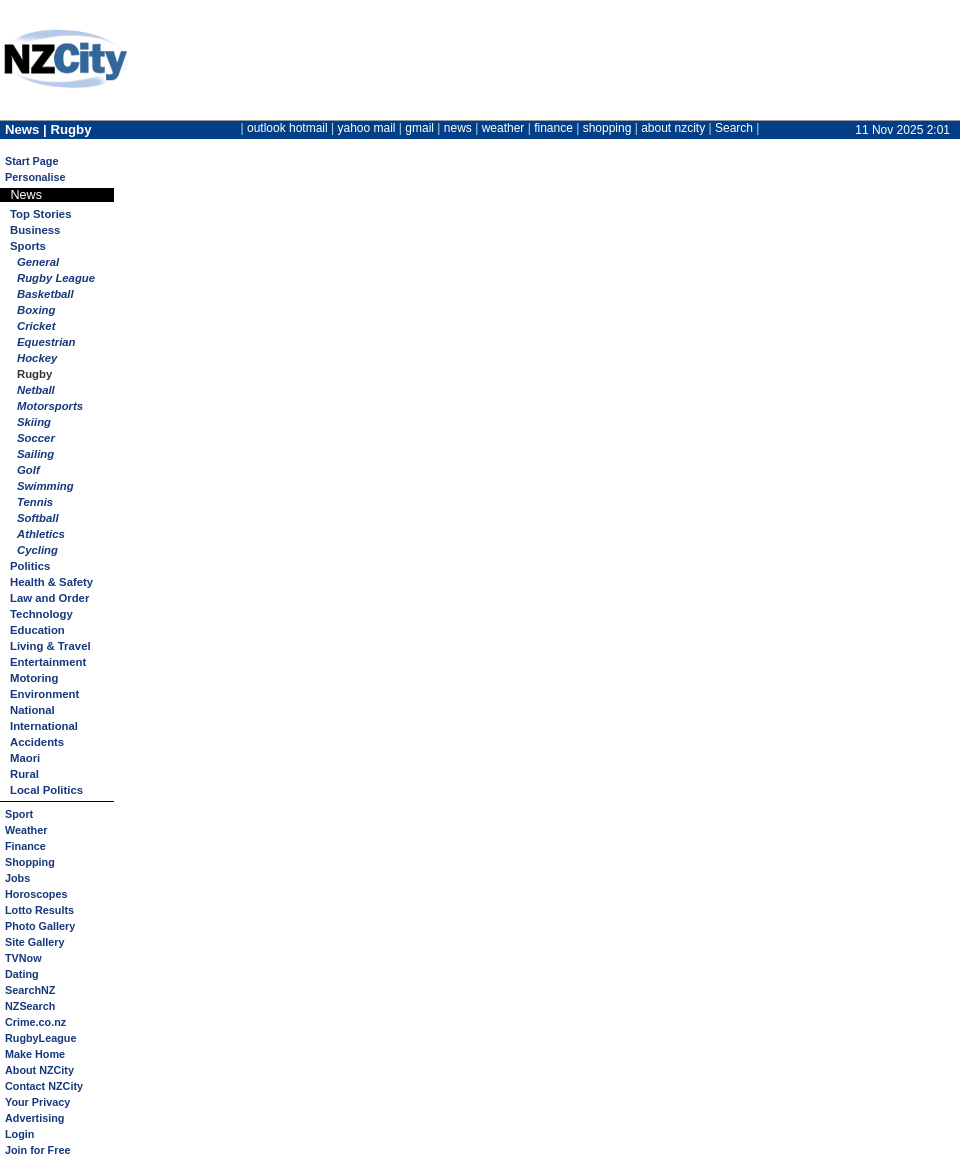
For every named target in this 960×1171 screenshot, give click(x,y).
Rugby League (56, 278)
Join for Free (37, 1150)
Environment (44, 694)
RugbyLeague (40, 1038)
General (38, 262)
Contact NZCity (44, 1086)
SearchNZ (30, 990)
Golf (28, 470)
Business (35, 230)
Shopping (30, 862)
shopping (607, 128)
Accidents (37, 742)
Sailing (35, 454)
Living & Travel (50, 646)
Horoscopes (36, 894)
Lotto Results (39, 910)
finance (553, 128)
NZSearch (30, 1006)
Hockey (37, 358)
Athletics (41, 534)
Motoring (34, 678)
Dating (22, 974)
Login (19, 1134)
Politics (30, 566)
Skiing (34, 422)
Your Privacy (37, 1102)
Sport (19, 814)
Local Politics (46, 790)
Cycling (37, 550)
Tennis (35, 502)
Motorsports (50, 406)
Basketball (45, 294)
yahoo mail (367, 128)
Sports (28, 246)
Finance (25, 846)
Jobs (17, 878)
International (44, 726)
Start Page (31, 161)
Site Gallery (34, 942)
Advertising (34, 1118)
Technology (41, 614)
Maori (25, 758)
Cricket (36, 326)
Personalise (35, 177)
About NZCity (39, 1070)
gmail (419, 128)
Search (734, 128)
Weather (26, 830)
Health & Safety (51, 582)
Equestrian (46, 342)
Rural (24, 774)
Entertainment (48, 662)
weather (503, 128)
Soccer (36, 438)
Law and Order (49, 598)
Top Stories (40, 214)
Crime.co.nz (35, 1022)
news (458, 128)
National (32, 710)
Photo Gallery (40, 926)
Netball (36, 390)
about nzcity (673, 128)
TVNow (23, 958)
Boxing (36, 310)
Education (37, 630)
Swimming (45, 486)
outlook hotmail (287, 128)
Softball (38, 518)
